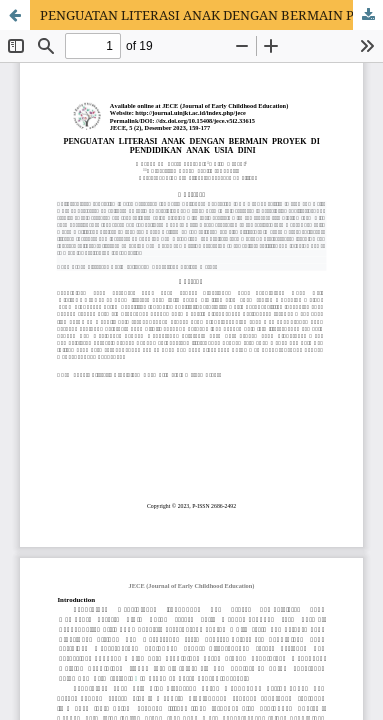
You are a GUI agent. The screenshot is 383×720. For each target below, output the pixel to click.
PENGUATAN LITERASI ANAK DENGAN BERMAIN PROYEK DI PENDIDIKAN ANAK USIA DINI (211, 15)
